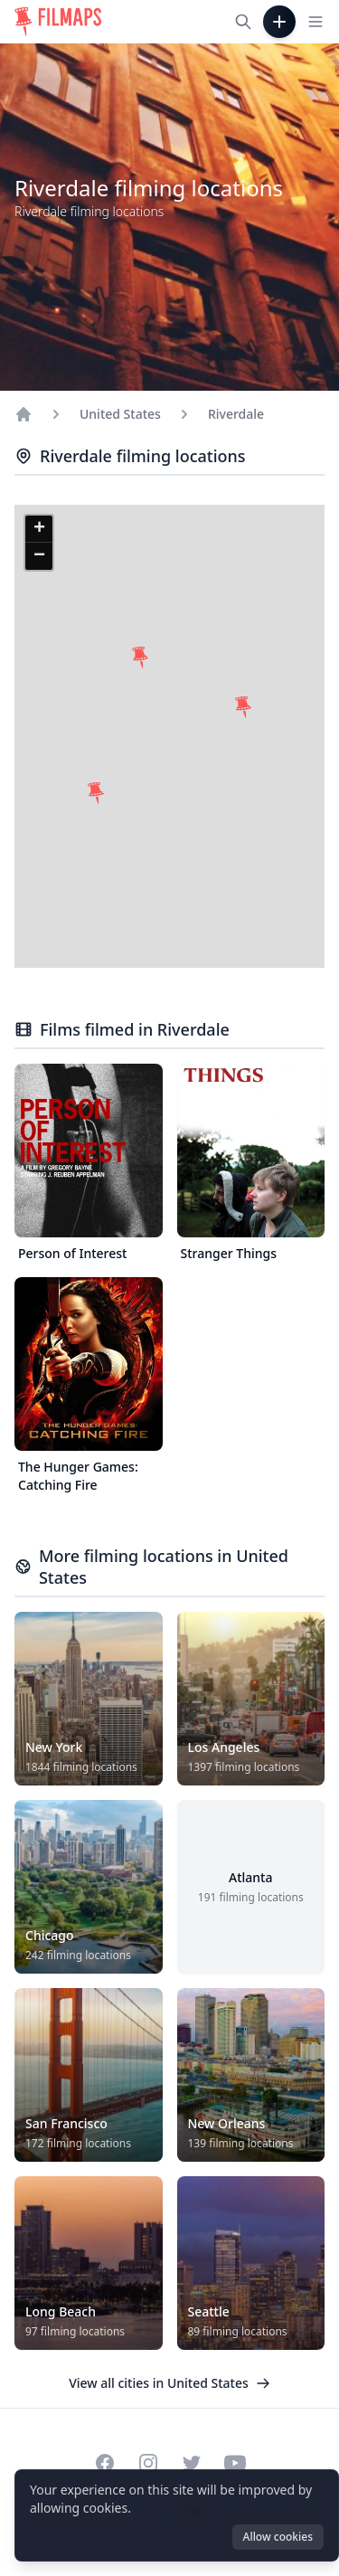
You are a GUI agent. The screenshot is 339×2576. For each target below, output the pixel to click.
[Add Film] (279, 21)
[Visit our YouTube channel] (235, 2463)
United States (120, 413)
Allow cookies (278, 2536)
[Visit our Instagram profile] (148, 2463)
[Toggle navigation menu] (315, 21)
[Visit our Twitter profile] (191, 2463)
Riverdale (236, 413)
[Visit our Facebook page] (105, 2463)
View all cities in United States (169, 2382)
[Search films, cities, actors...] (243, 21)
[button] (96, 793)
